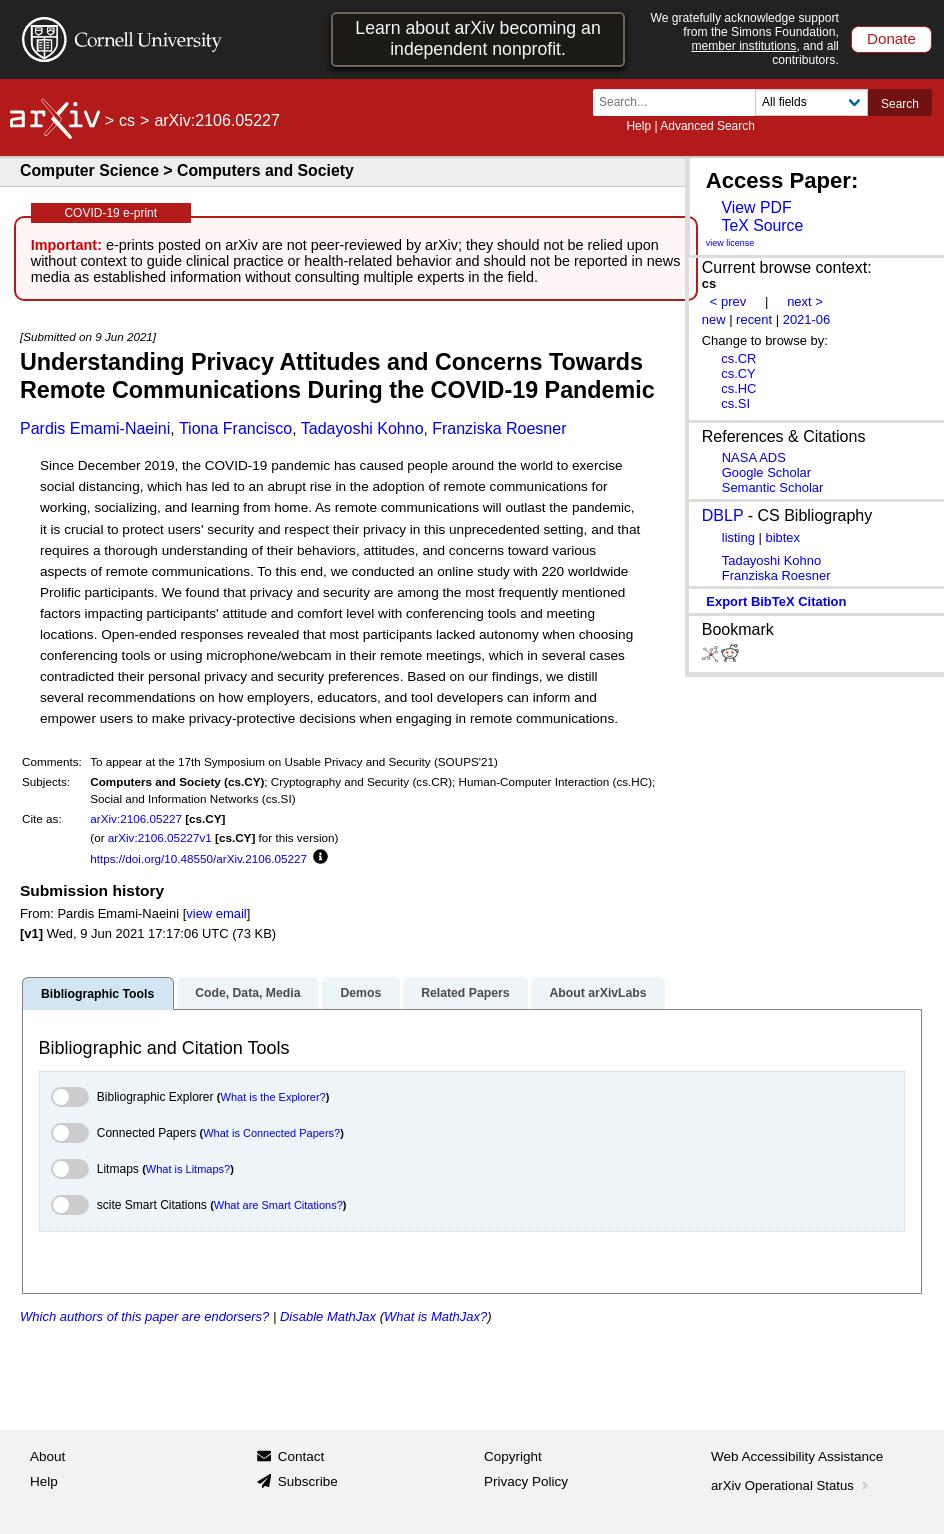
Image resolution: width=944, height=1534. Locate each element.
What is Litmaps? (188, 1169)
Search (900, 104)
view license (730, 243)
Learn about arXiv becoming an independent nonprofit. (477, 38)
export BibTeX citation (776, 601)
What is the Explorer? (273, 1097)
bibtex (782, 537)
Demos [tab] (360, 993)
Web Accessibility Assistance (797, 1456)
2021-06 (807, 319)
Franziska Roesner (499, 428)
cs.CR (738, 358)
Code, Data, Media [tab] (247, 993)
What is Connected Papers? (271, 1133)
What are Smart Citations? (278, 1205)
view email (216, 913)
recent (754, 319)
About (47, 1456)
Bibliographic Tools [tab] (97, 994)
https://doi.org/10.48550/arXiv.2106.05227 (198, 858)
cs (127, 120)
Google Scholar (766, 472)
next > (805, 301)
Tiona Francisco (235, 428)
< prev (728, 301)
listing (738, 537)
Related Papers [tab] (465, 993)
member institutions (743, 46)
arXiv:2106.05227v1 (160, 837)
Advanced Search (707, 126)
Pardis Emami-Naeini (95, 428)
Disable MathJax (328, 1316)
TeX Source (762, 225)
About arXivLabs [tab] (597, 993)
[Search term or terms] (680, 102)
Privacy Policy (526, 1481)
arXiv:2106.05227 (136, 818)
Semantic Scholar (773, 487)
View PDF (756, 207)
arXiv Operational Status (791, 1485)
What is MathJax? (435, 1316)
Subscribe (308, 1481)
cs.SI (735, 403)
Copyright (513, 1456)
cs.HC (738, 388)
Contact (301, 1456)
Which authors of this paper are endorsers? (144, 1316)
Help (638, 126)
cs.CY (738, 373)
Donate (891, 38)
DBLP (723, 515)
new (714, 319)
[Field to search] (811, 102)
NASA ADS (754, 457)
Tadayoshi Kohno (362, 428)
